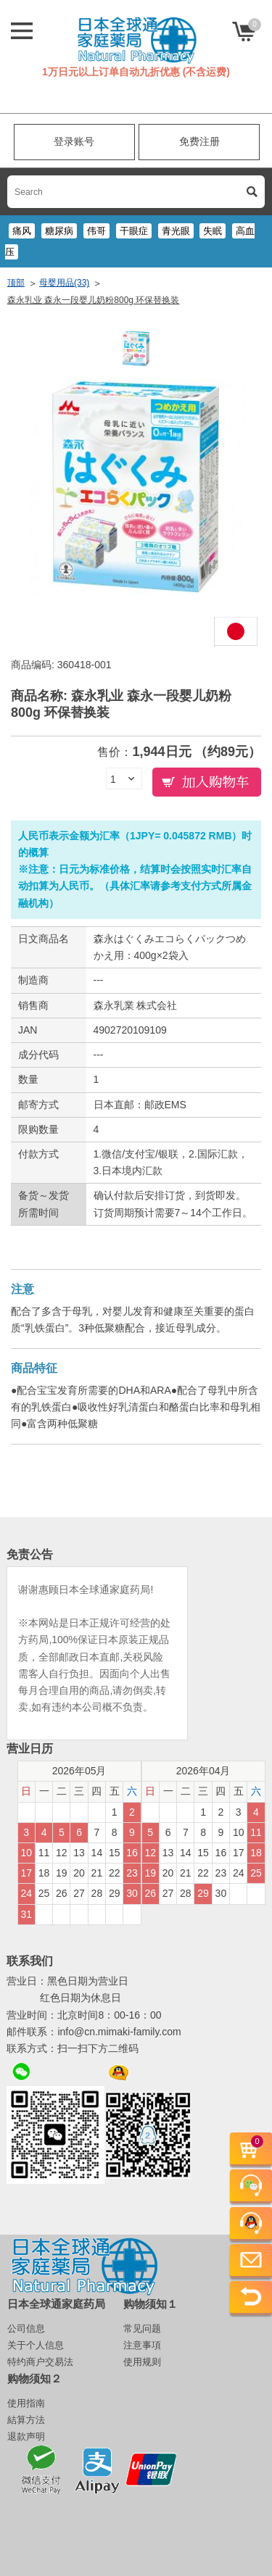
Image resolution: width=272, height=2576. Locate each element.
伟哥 (96, 230)
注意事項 (142, 2345)
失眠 (212, 230)
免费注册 (199, 141)
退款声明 (26, 2436)
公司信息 (26, 2328)
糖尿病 (59, 230)
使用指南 (26, 2403)
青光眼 (176, 230)
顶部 (16, 283)
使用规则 (142, 2361)
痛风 (21, 230)
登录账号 (74, 141)
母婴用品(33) (64, 283)
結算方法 (26, 2419)
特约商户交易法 (40, 2361)
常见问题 (142, 2328)
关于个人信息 (35, 2345)
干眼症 (134, 230)
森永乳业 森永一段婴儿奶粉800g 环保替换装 (93, 300)
